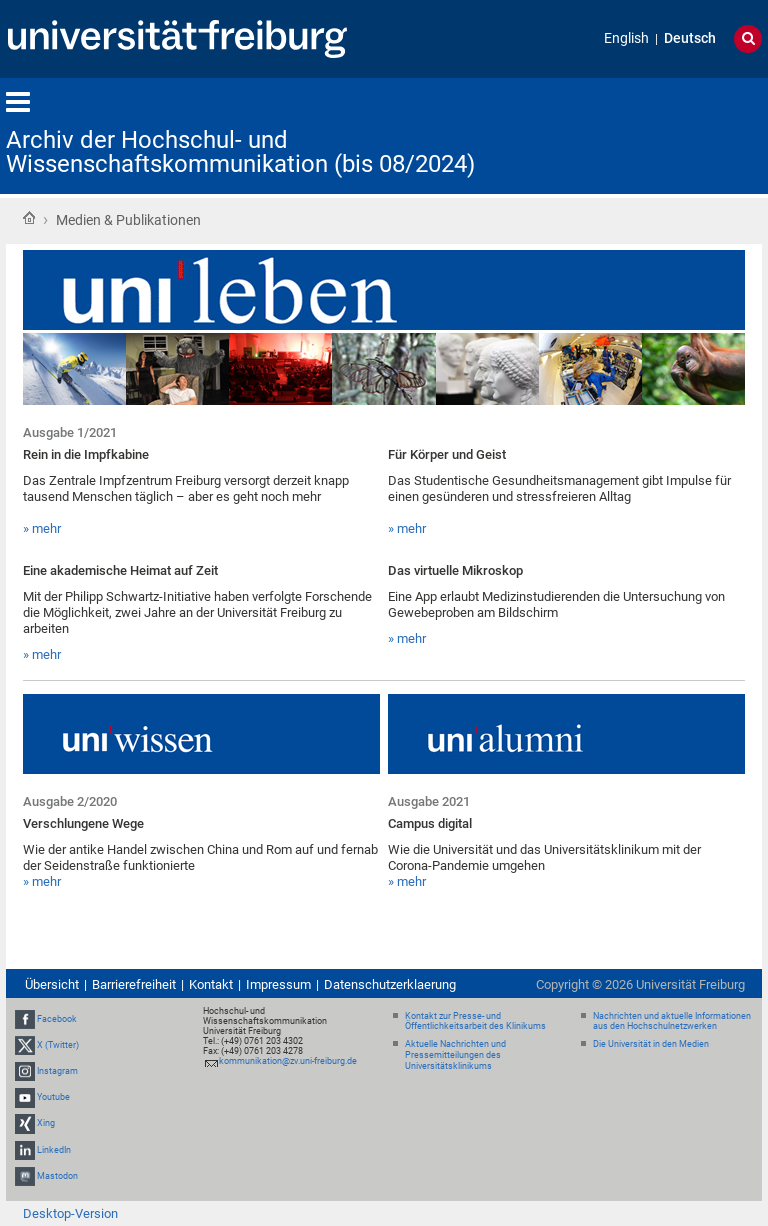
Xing (46, 1124)
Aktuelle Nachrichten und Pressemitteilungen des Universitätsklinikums (455, 1055)
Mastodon (57, 1176)
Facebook (57, 1019)
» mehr (42, 528)
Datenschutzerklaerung (390, 984)
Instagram (57, 1071)
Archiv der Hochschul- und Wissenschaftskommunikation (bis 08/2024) (240, 152)
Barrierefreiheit (134, 984)
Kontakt (211, 984)
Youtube (53, 1097)
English (626, 38)
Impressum (278, 984)
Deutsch (690, 38)
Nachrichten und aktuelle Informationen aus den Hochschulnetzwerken (672, 1021)
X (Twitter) (58, 1045)
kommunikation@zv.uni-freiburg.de (288, 1061)
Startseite (29, 218)
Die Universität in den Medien (651, 1044)
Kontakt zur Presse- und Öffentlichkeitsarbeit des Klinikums (475, 1021)
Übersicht (52, 984)
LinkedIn (54, 1150)
